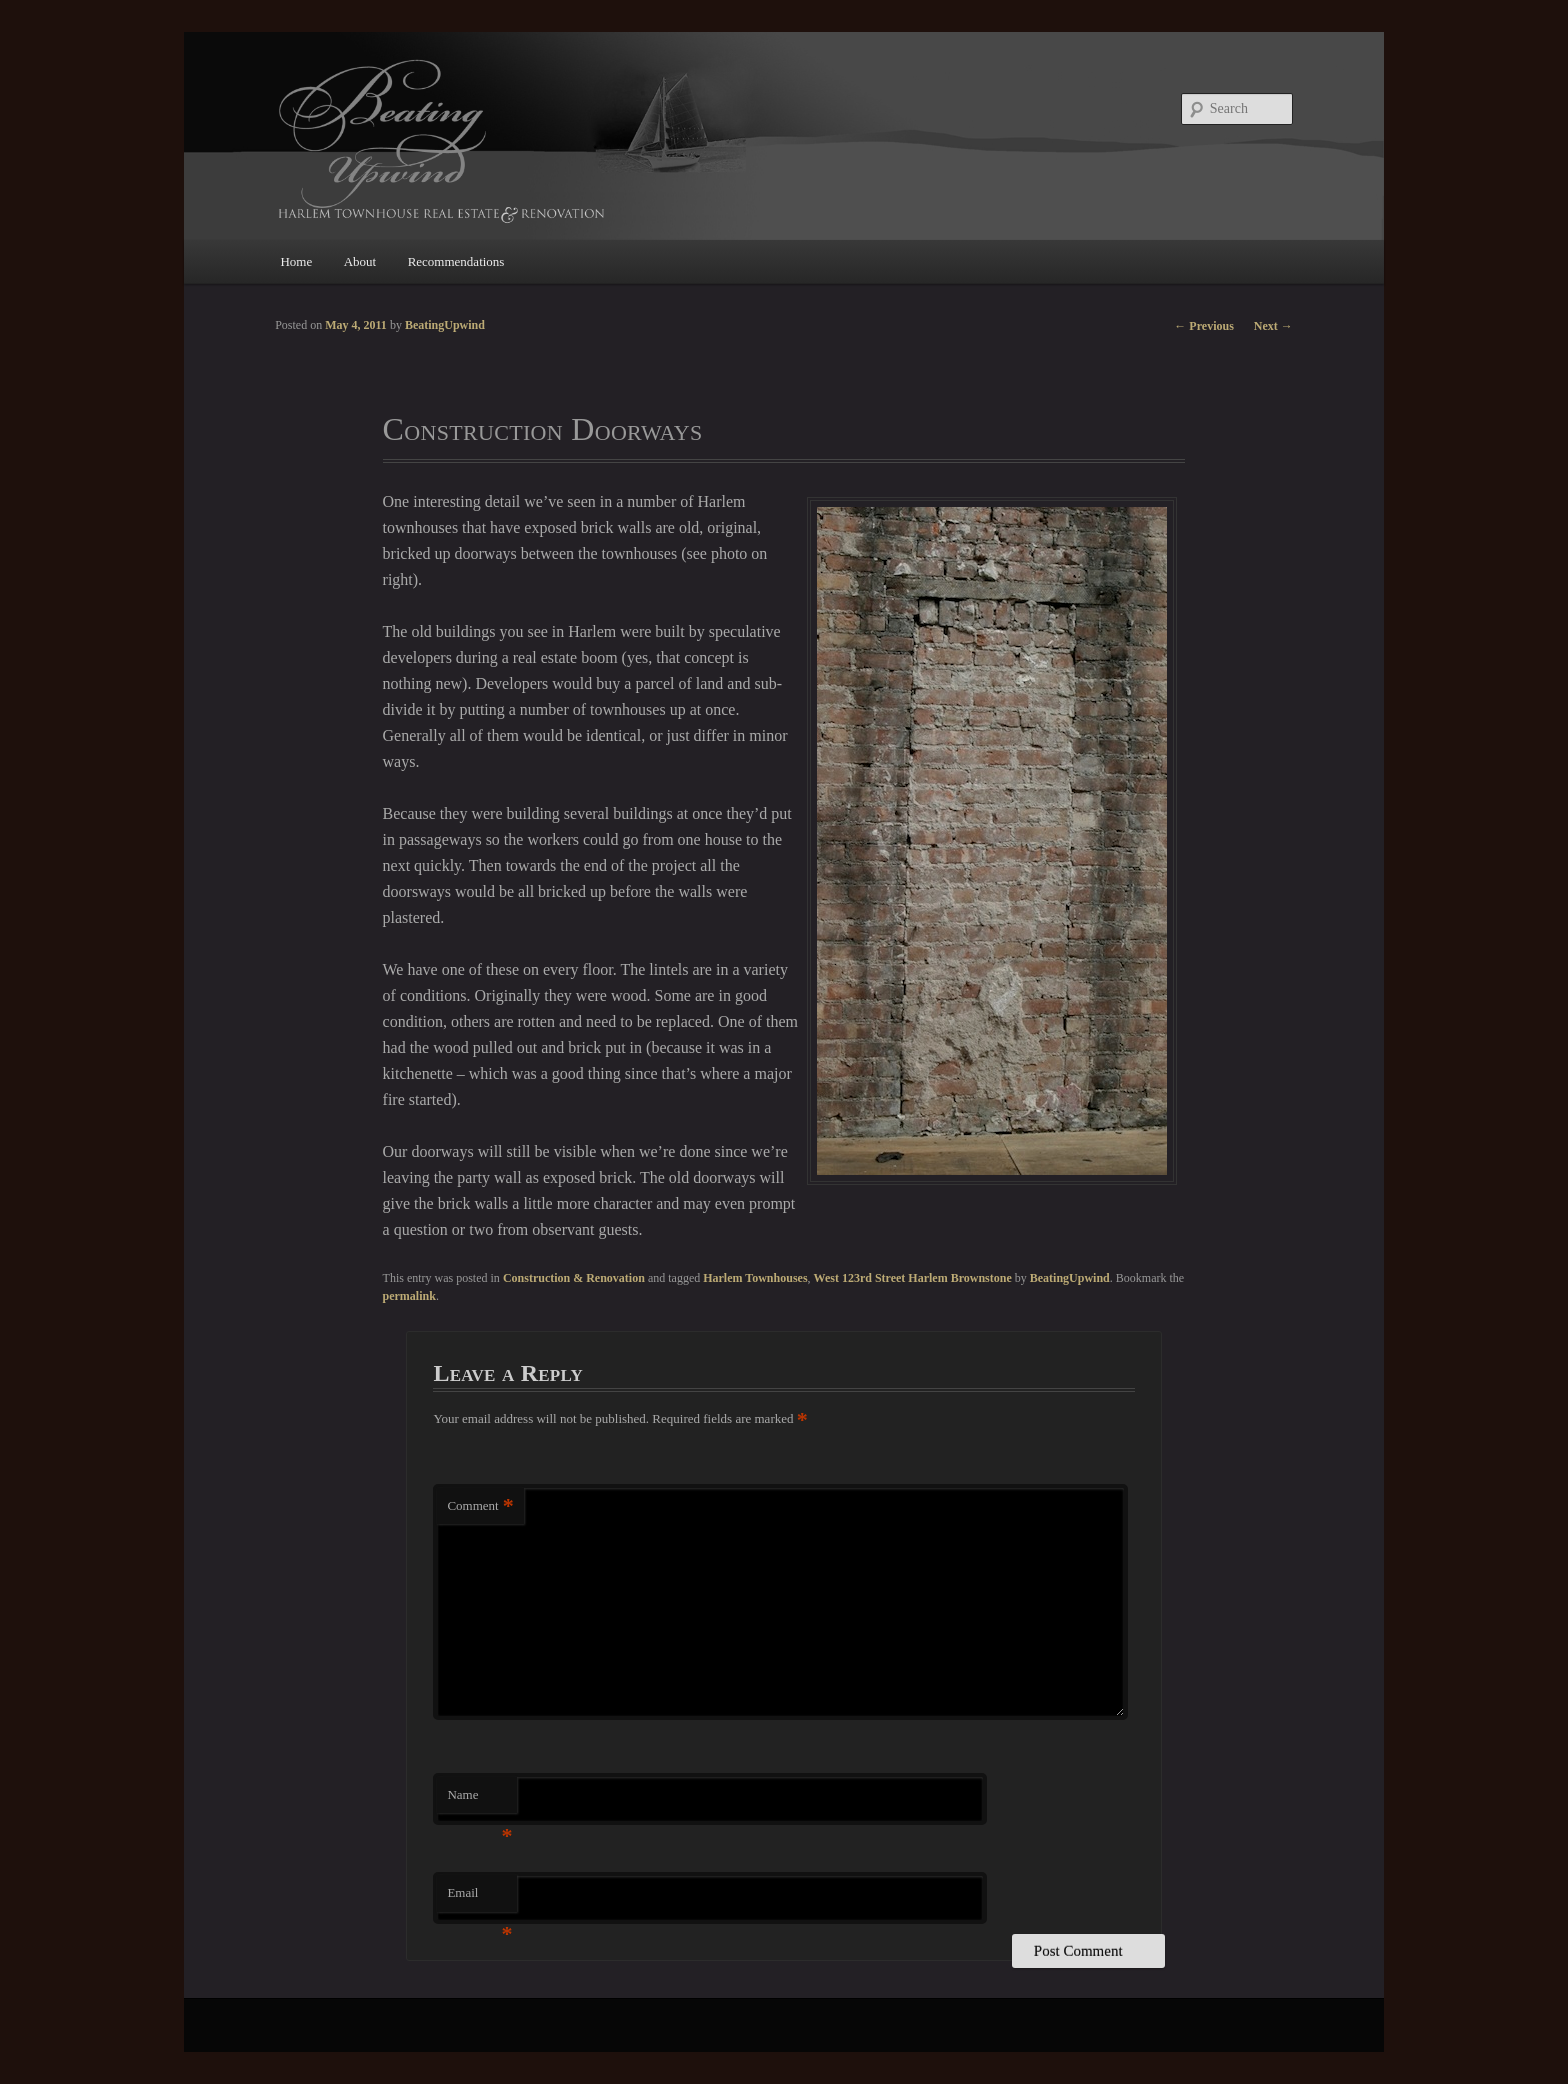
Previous (1203, 326)
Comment (480, 1506)
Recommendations (456, 261)
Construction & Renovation (574, 1278)
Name (479, 1800)
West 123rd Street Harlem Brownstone (913, 1278)
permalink (409, 1296)
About (360, 261)
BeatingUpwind (1070, 1278)
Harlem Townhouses (755, 1278)
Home (296, 261)
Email (479, 1898)
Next (1273, 326)
